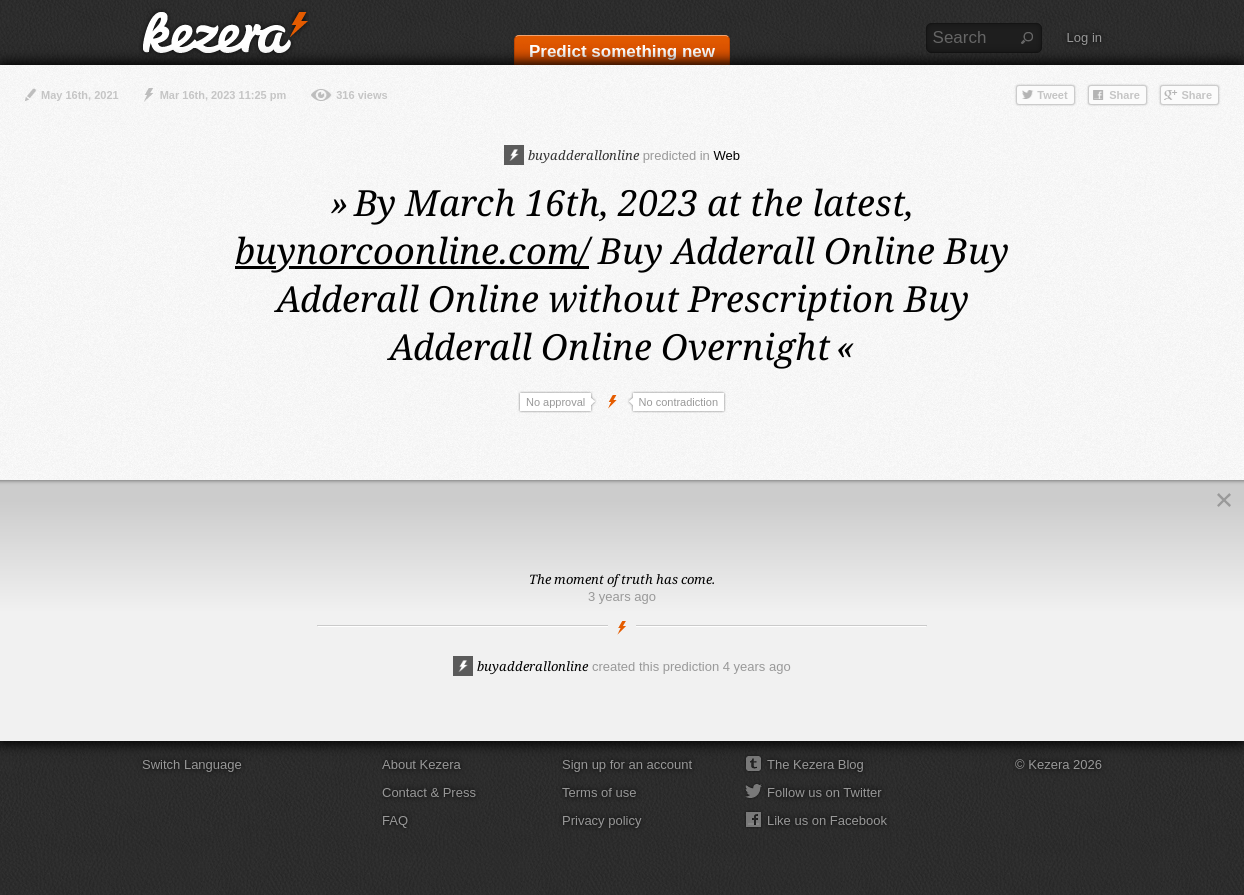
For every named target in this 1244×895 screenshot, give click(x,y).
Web (726, 155)
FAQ (395, 820)
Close (1224, 500)
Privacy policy (601, 820)
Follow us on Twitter (824, 792)
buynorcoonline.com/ (412, 250)
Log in (1084, 37)
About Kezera (421, 764)
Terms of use (599, 792)
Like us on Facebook (827, 820)
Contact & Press (429, 792)
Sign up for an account (627, 764)
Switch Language (192, 764)
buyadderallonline (571, 155)
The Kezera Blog (815, 764)
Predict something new (622, 51)
